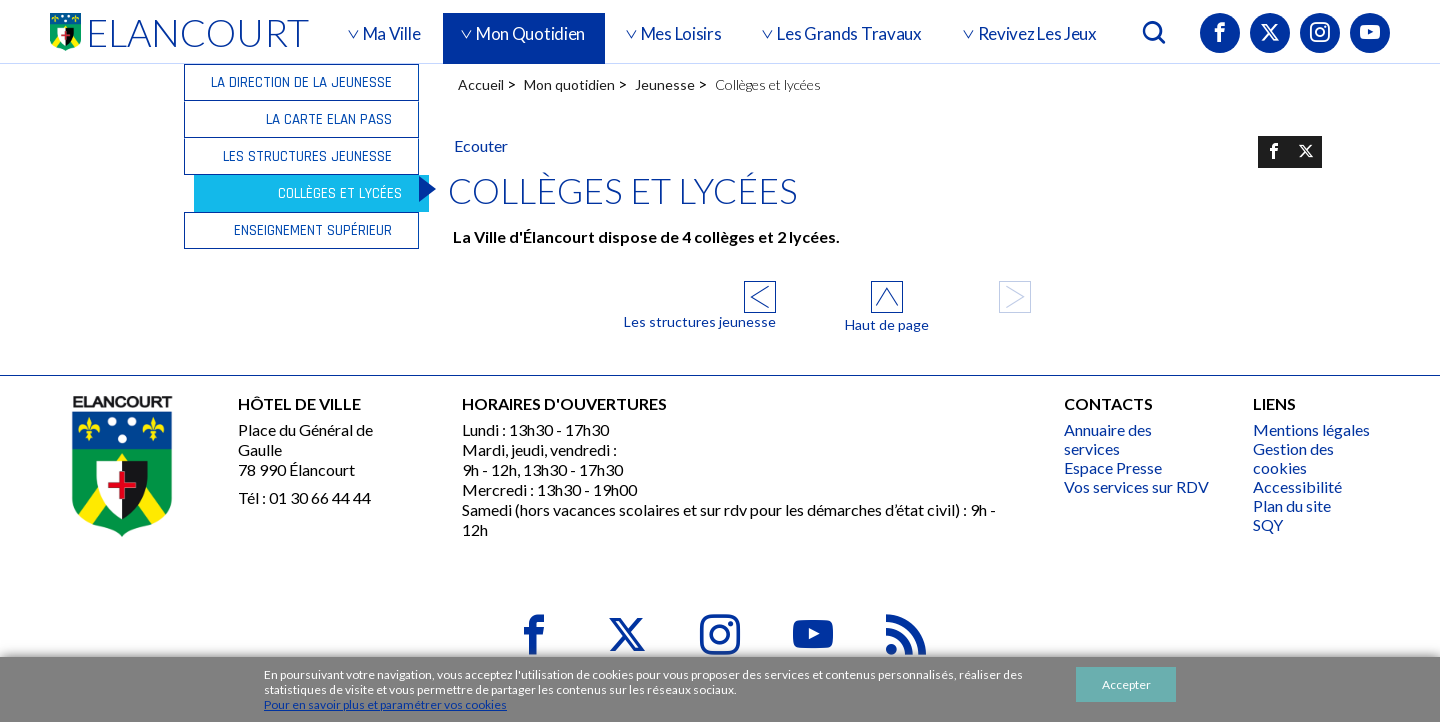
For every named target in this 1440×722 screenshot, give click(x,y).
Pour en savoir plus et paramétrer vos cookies (385, 704)
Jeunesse (665, 84)
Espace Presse (1113, 467)
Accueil (481, 84)
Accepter (1126, 684)
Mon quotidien (569, 84)
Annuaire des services (1108, 439)
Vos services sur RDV (1136, 486)
